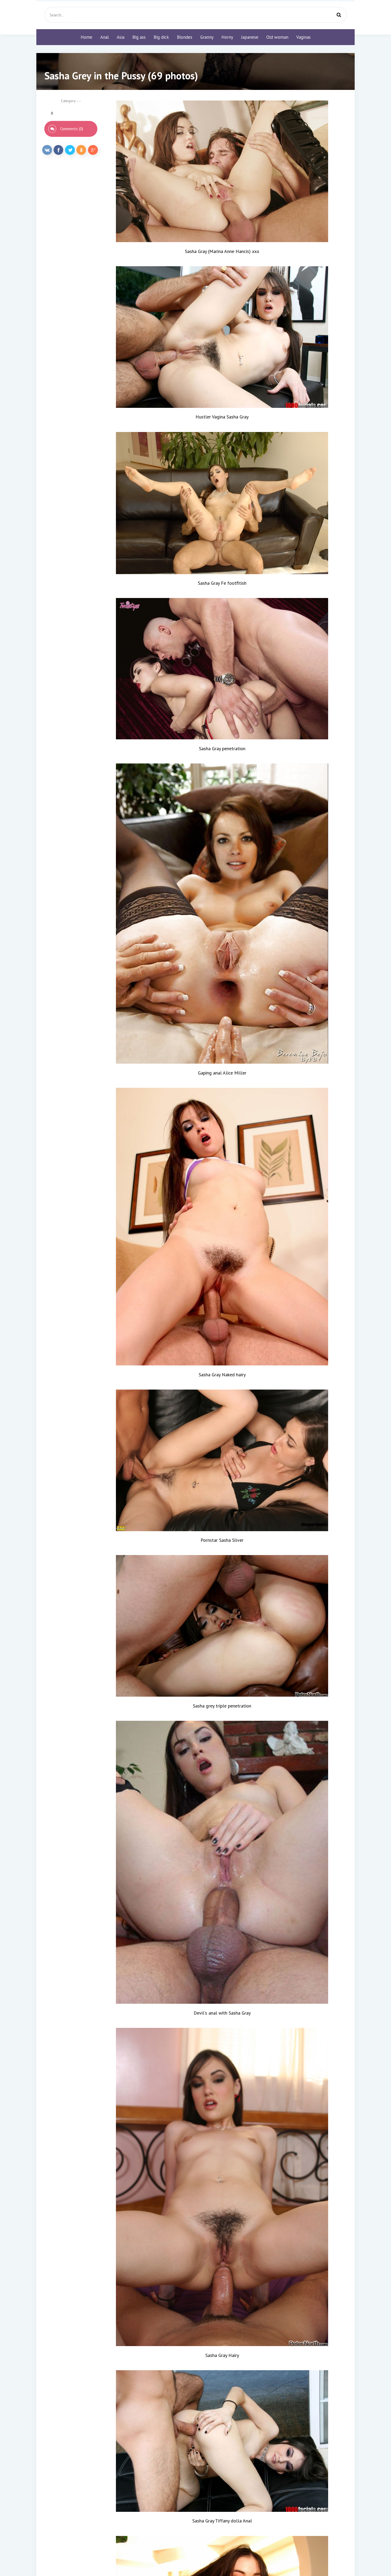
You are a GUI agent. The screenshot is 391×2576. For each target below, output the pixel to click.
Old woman (277, 37)
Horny (227, 37)
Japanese (249, 37)
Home (86, 37)
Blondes (184, 37)
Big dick (161, 37)
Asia (120, 37)
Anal (104, 37)
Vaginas (303, 37)
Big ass (139, 37)
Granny (207, 37)
